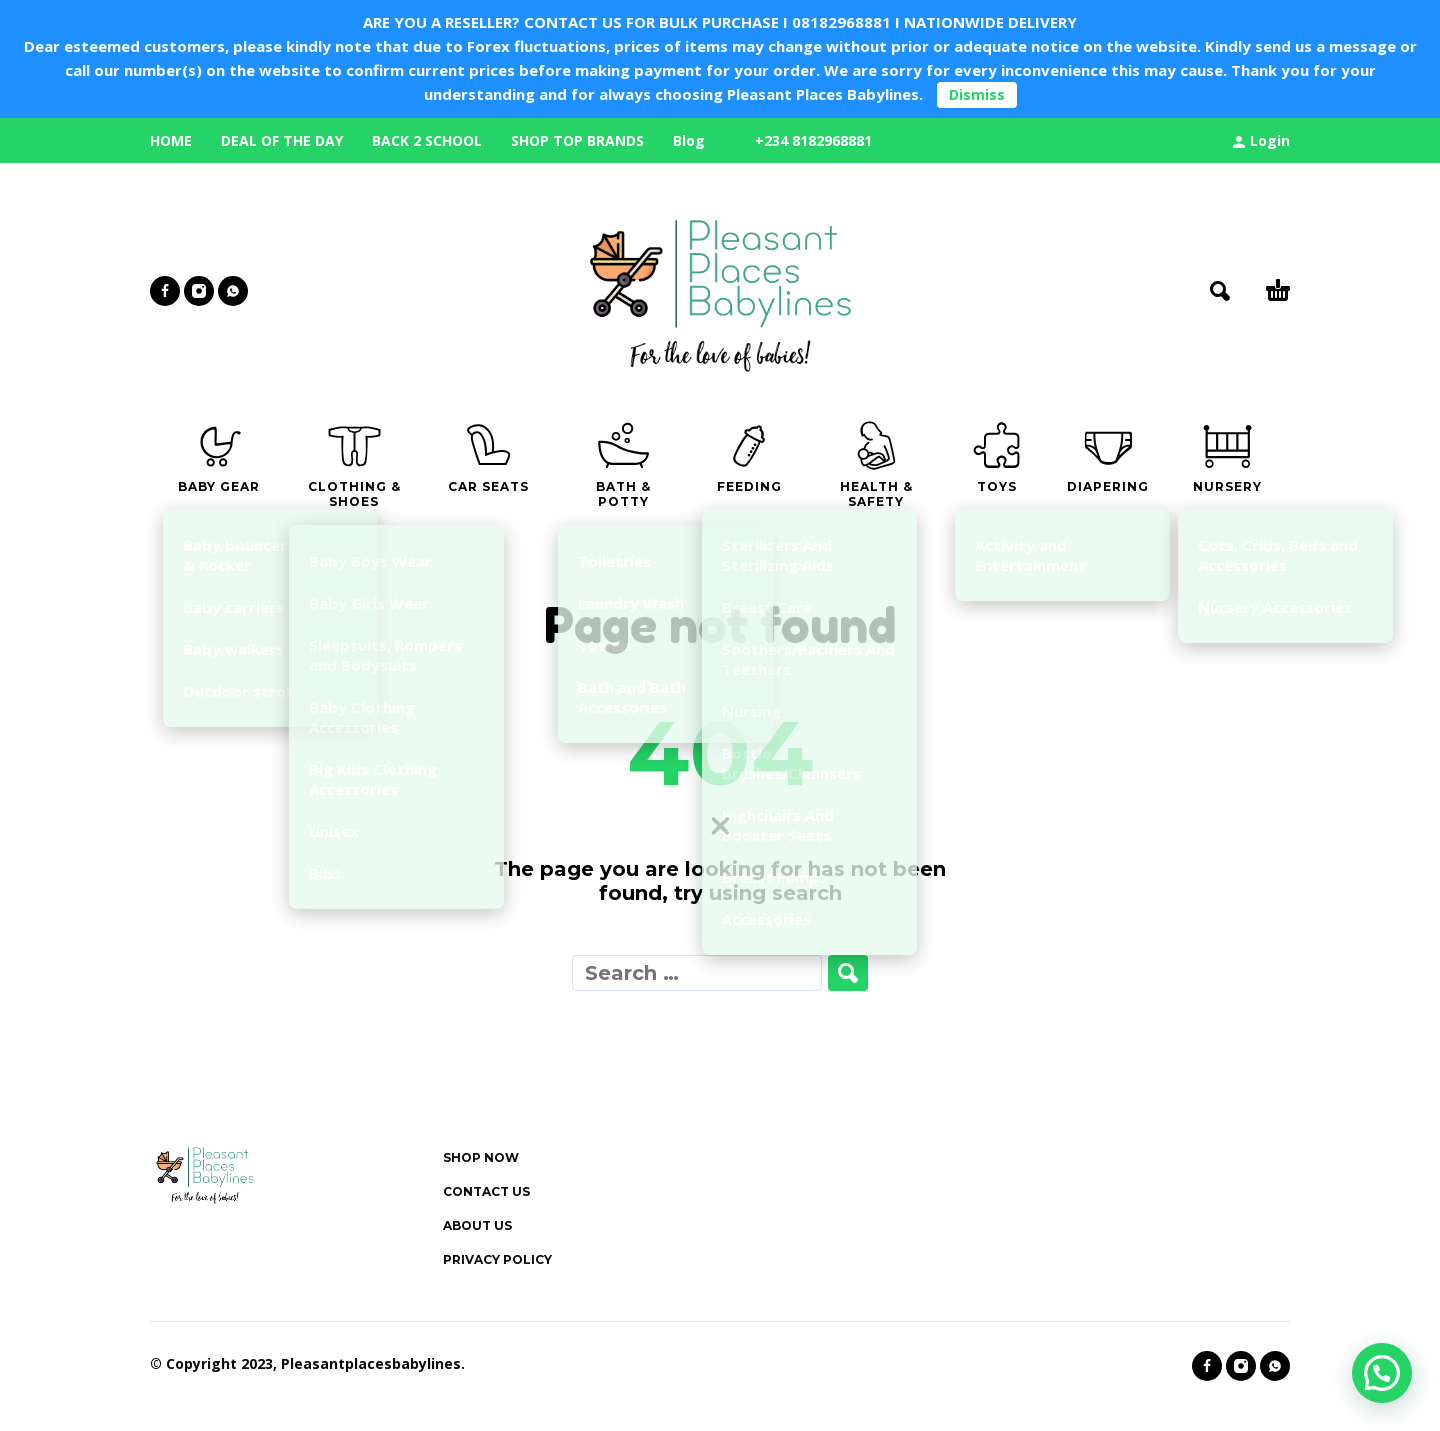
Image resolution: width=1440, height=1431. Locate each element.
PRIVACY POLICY (497, 1259)
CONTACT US (486, 1191)
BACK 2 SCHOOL (427, 140)
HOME (171, 140)
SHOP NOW (481, 1157)
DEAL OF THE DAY (282, 140)
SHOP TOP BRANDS (577, 140)
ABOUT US (477, 1225)
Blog (689, 140)
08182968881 (841, 22)
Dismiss (977, 94)
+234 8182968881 (813, 140)
